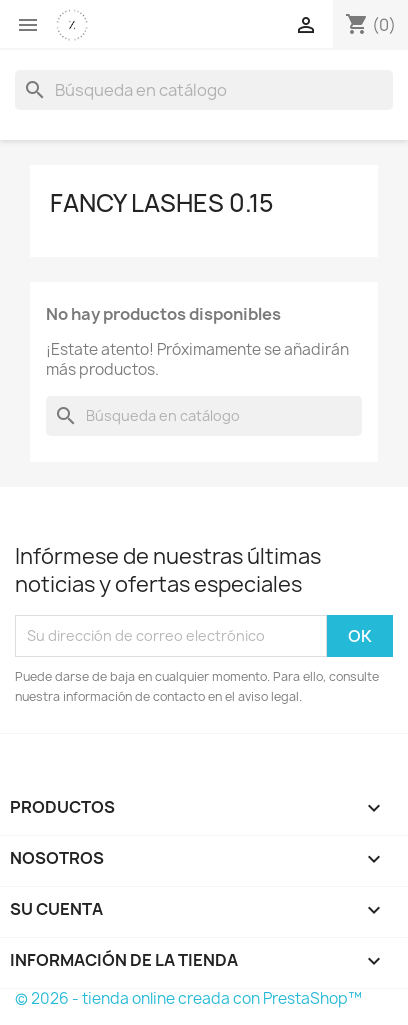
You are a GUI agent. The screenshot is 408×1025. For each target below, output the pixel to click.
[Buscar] (204, 90)
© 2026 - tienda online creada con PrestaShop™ (188, 998)
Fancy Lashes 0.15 (162, 203)
